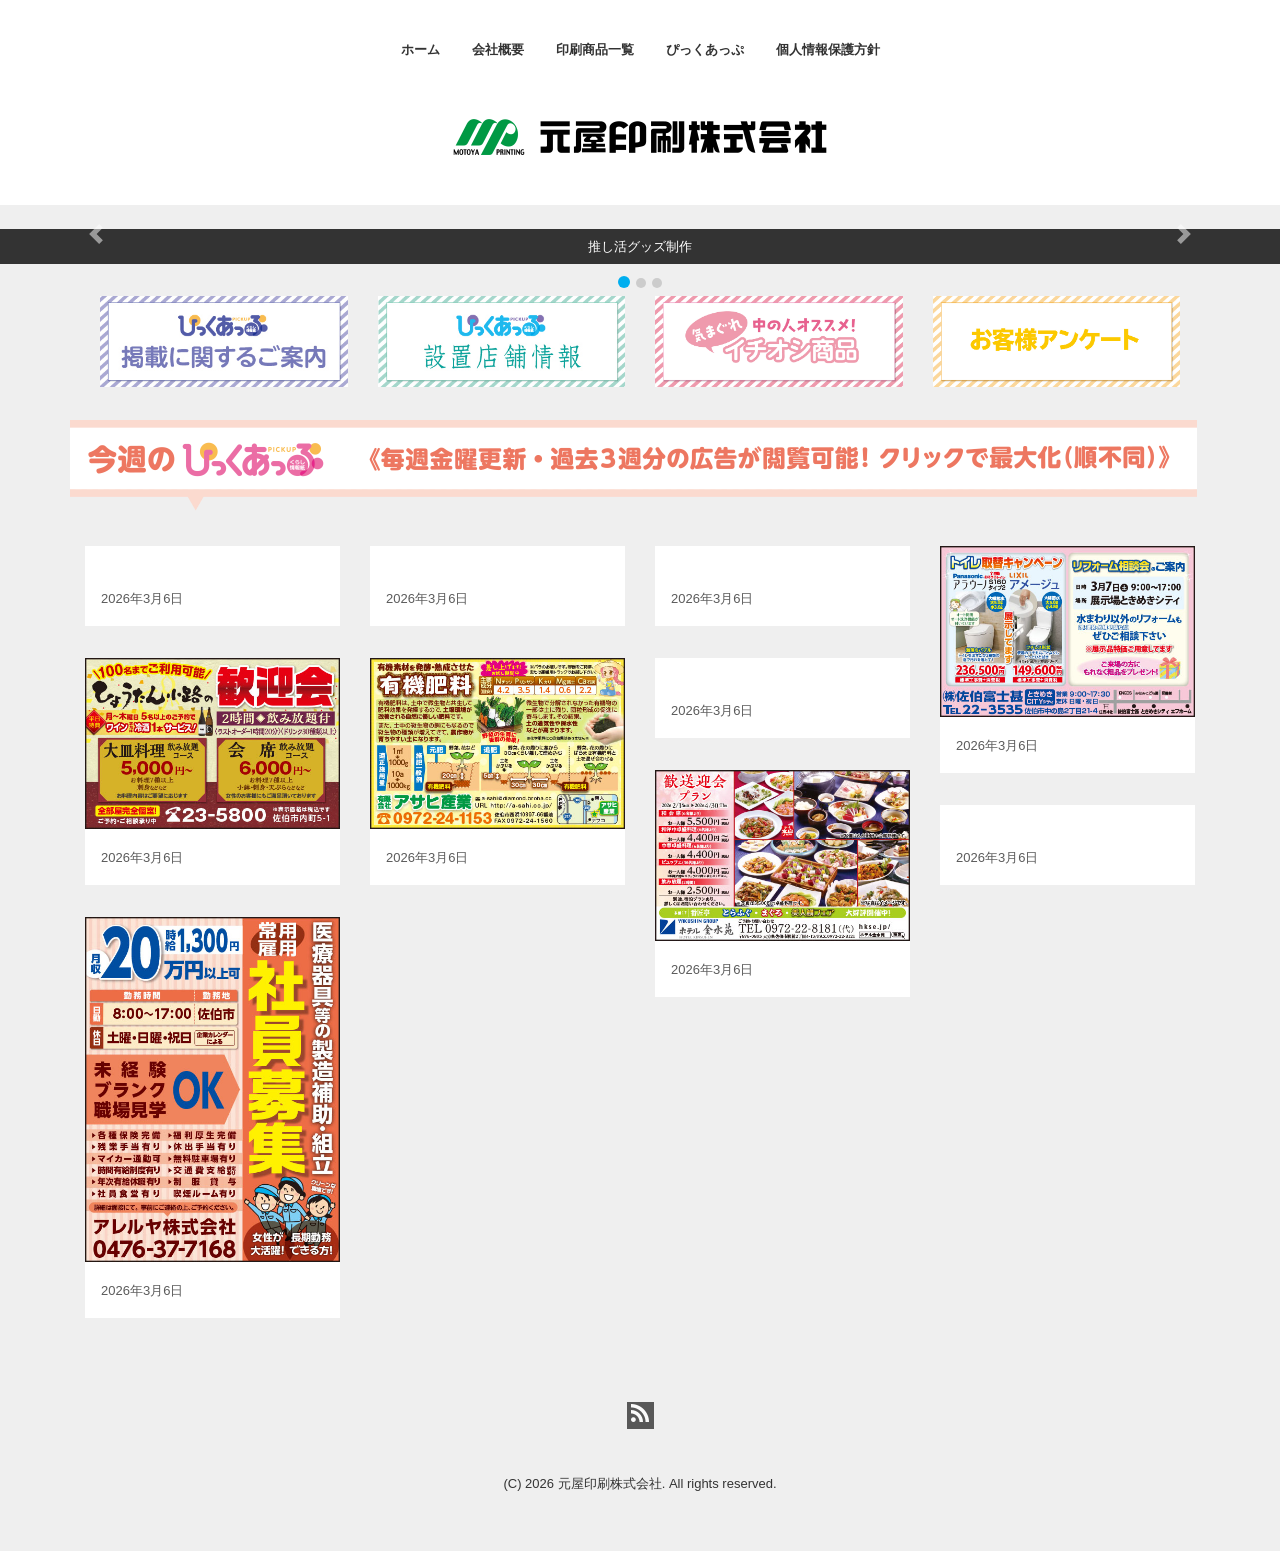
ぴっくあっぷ (705, 49)
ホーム (420, 49)
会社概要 (498, 49)
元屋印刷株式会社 (610, 1483)
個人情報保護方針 (828, 49)
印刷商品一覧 (595, 49)
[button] (96, 235)
